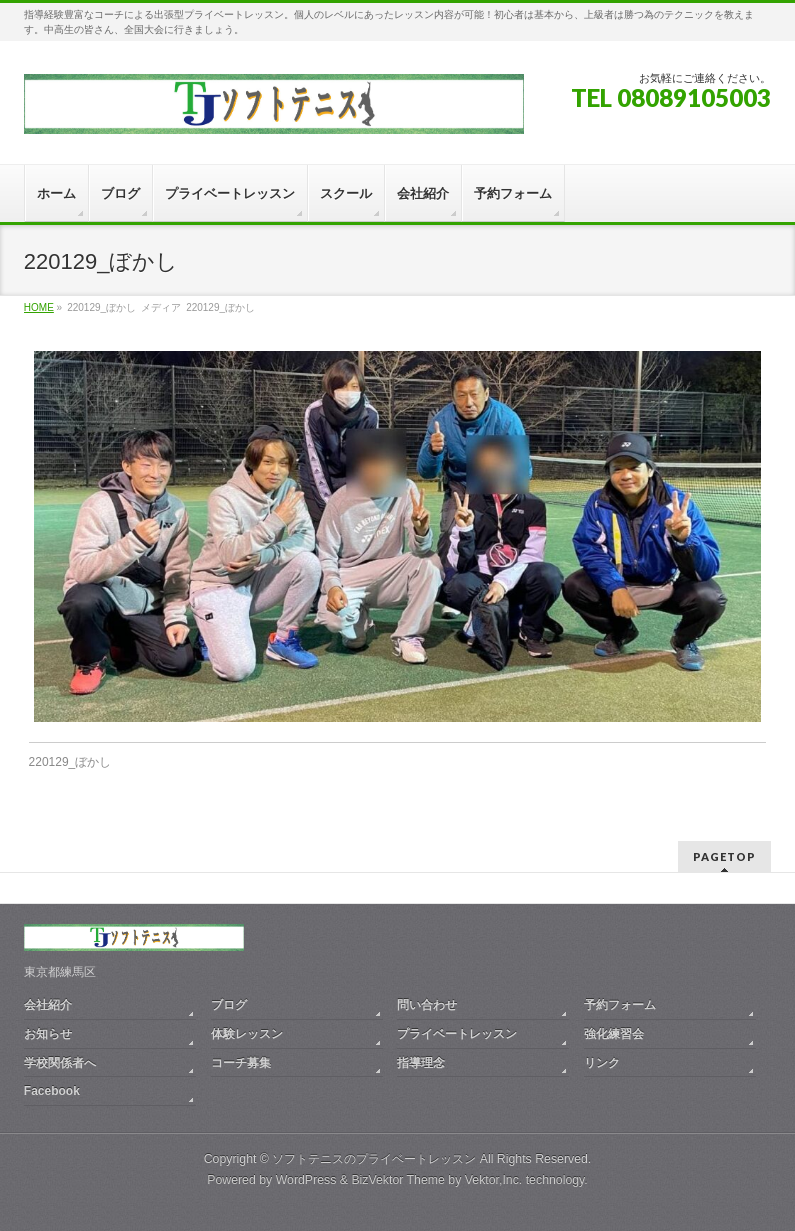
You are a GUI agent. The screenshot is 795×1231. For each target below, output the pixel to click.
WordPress (306, 1180)
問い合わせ (427, 1005)
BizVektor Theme (398, 1180)
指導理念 (421, 1063)
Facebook (52, 1091)
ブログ (229, 1005)
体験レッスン (247, 1034)
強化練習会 (614, 1034)
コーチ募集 (241, 1063)
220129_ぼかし (70, 762)
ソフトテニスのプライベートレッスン (374, 1159)
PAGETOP (724, 856)
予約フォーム (620, 1005)
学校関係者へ (60, 1063)
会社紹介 (48, 1005)
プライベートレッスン (457, 1034)
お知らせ (48, 1034)
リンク (602, 1063)
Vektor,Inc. (494, 1180)
